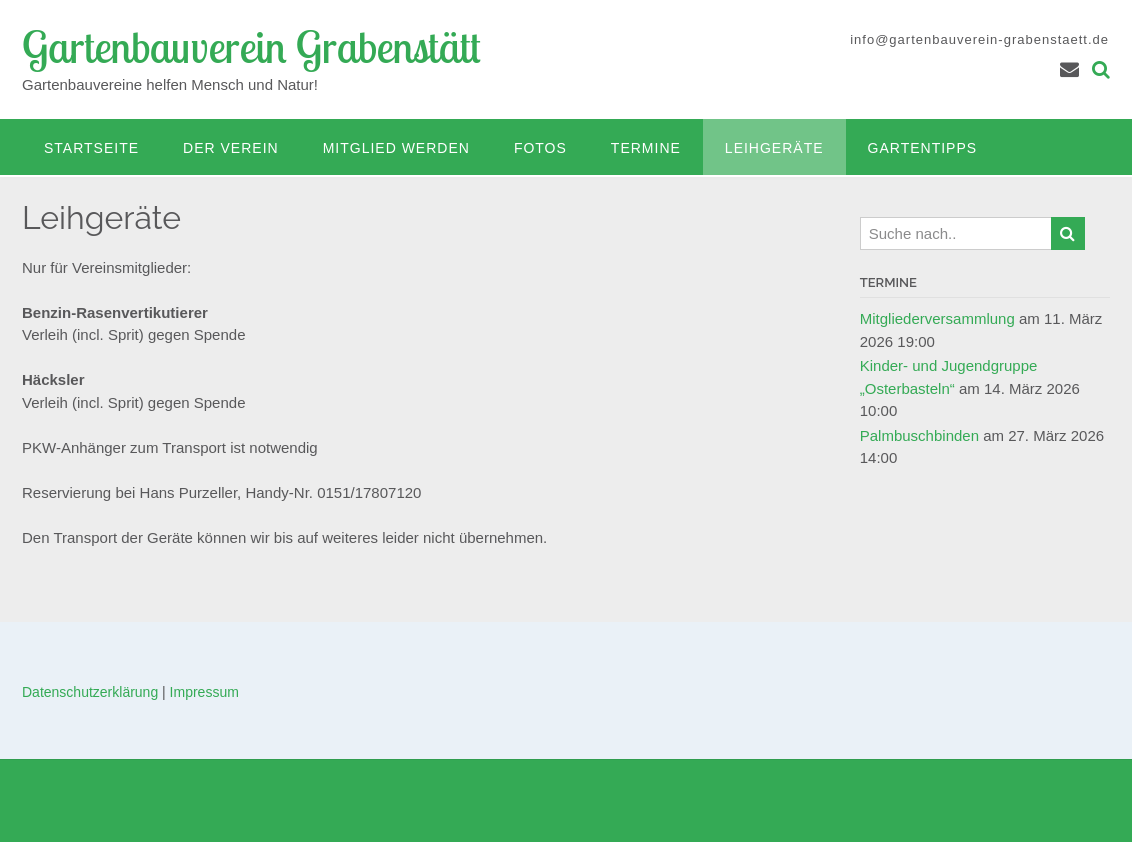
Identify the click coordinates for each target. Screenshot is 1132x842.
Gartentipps (923, 148)
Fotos (540, 148)
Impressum (204, 692)
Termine (646, 148)
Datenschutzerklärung (90, 692)
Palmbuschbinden (919, 435)
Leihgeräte (774, 148)
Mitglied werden (396, 148)
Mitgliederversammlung (937, 318)
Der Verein (231, 148)
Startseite (91, 148)
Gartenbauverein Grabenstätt (251, 46)
